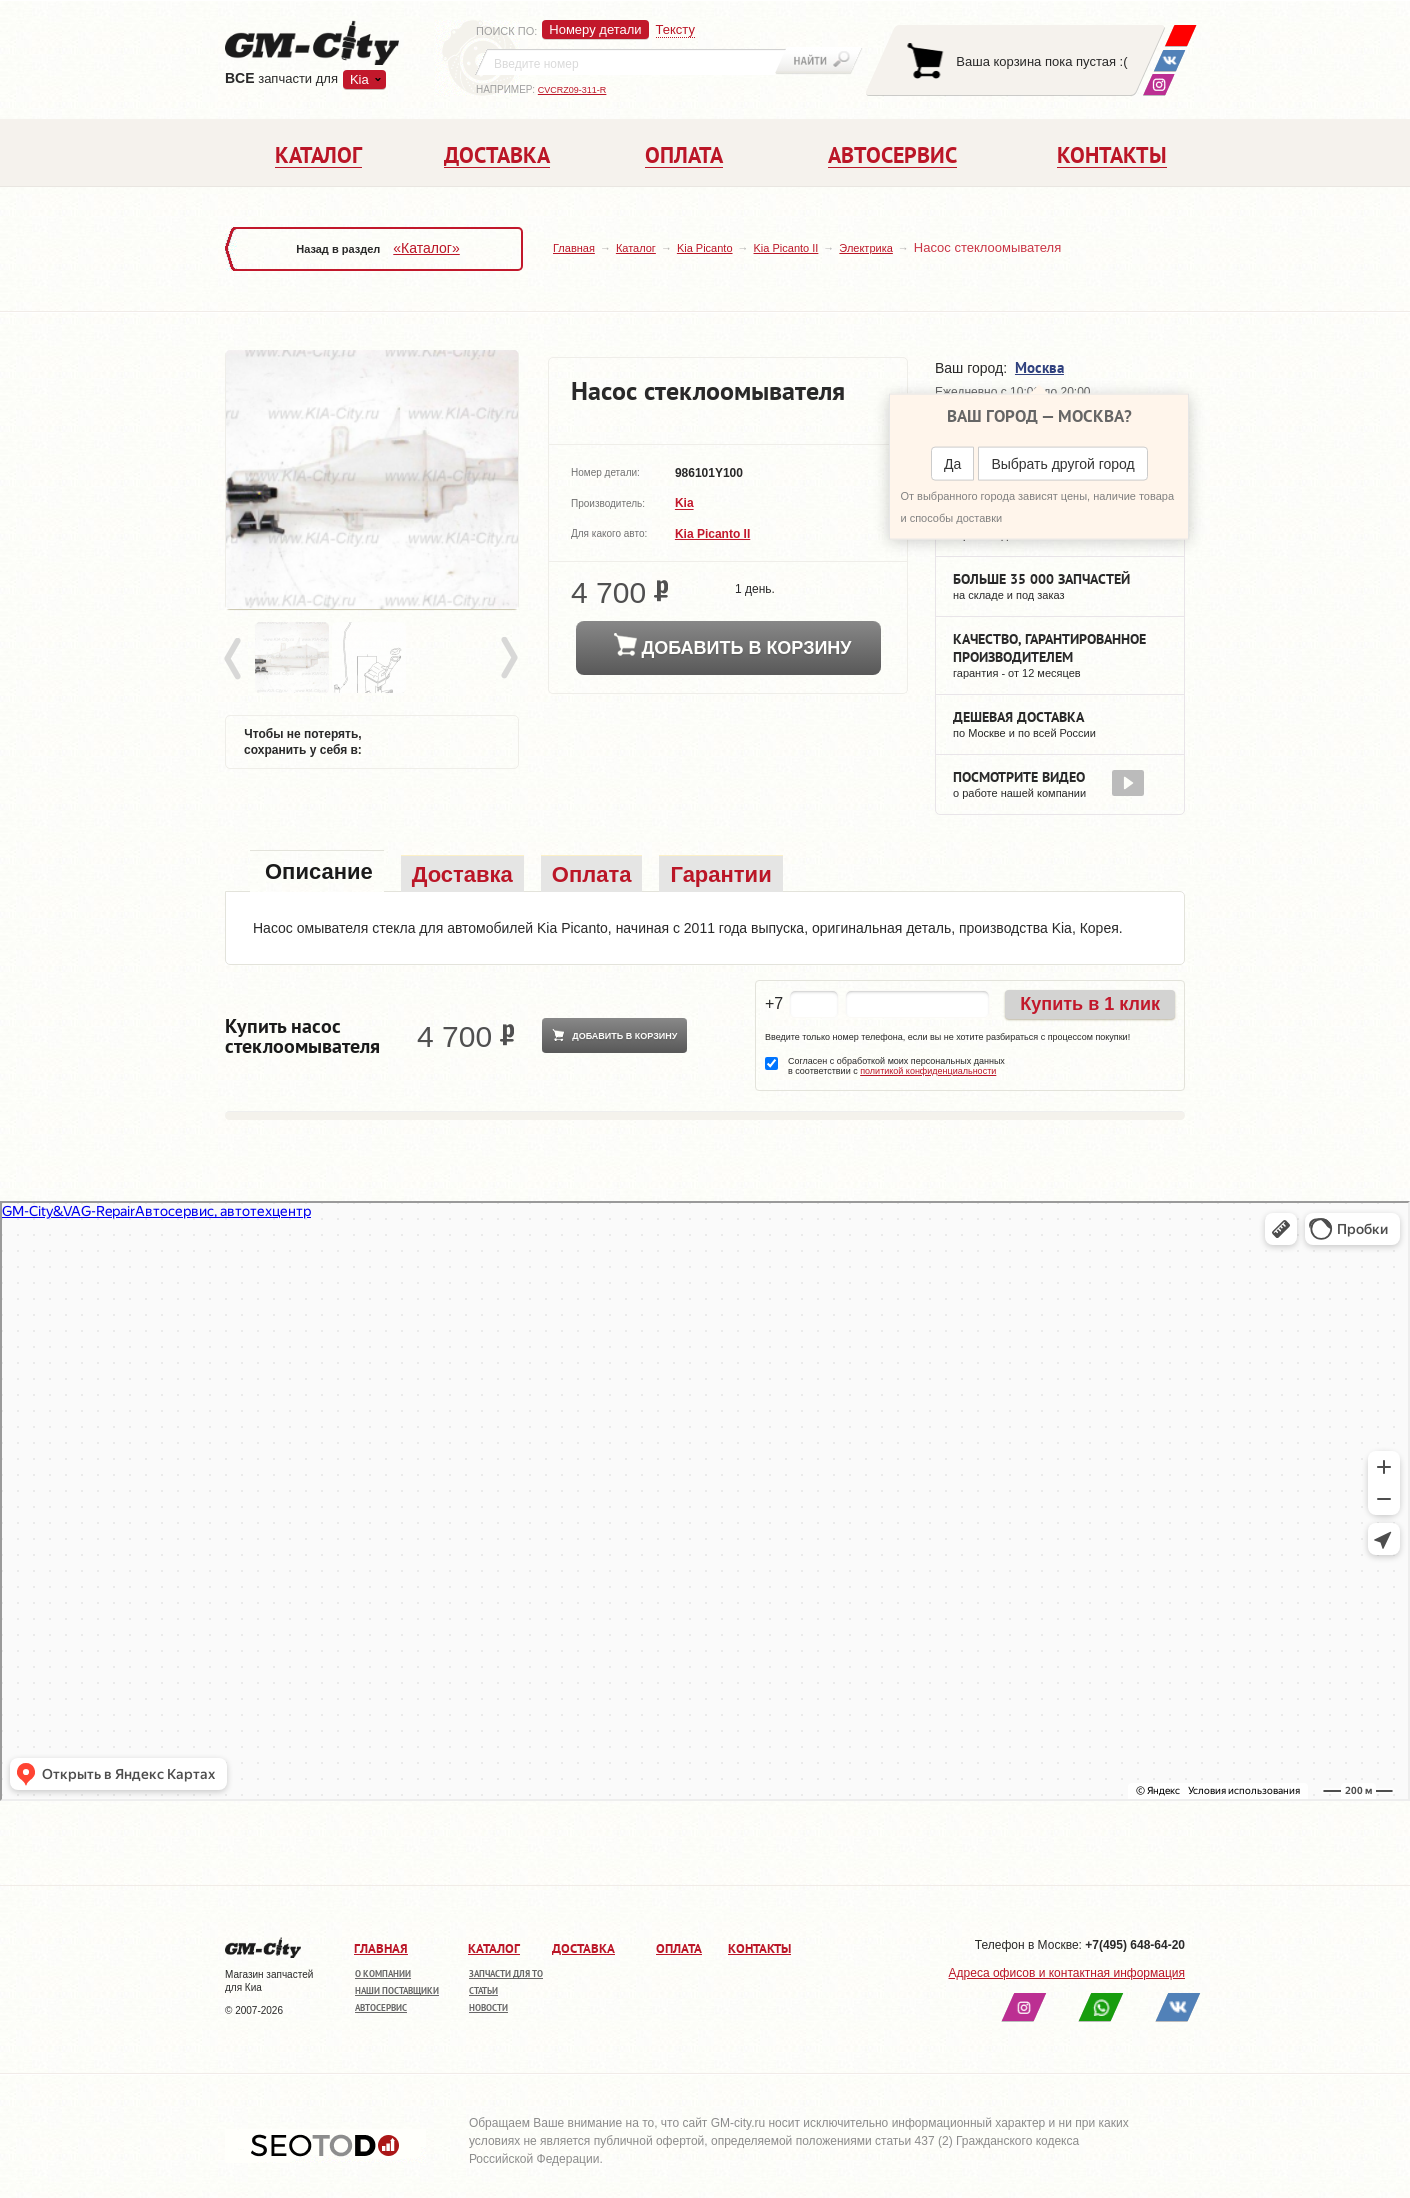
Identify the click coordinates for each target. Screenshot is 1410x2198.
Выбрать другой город (1062, 464)
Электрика (866, 248)
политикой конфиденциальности (928, 1071)
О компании (383, 1973)
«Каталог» (426, 248)
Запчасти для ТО (506, 1973)
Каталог (636, 248)
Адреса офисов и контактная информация (1067, 1973)
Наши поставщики (397, 1990)
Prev (236, 659)
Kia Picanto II (786, 248)
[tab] (317, 873)
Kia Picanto (705, 248)
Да (952, 464)
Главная (574, 248)
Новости (488, 2007)
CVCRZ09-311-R (572, 90)
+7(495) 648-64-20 (1135, 1945)
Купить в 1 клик (1090, 1004)
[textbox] (631, 62)
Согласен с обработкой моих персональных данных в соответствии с (896, 1066)
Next (508, 659)
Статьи (483, 1990)
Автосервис (381, 2007)
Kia (359, 79)
